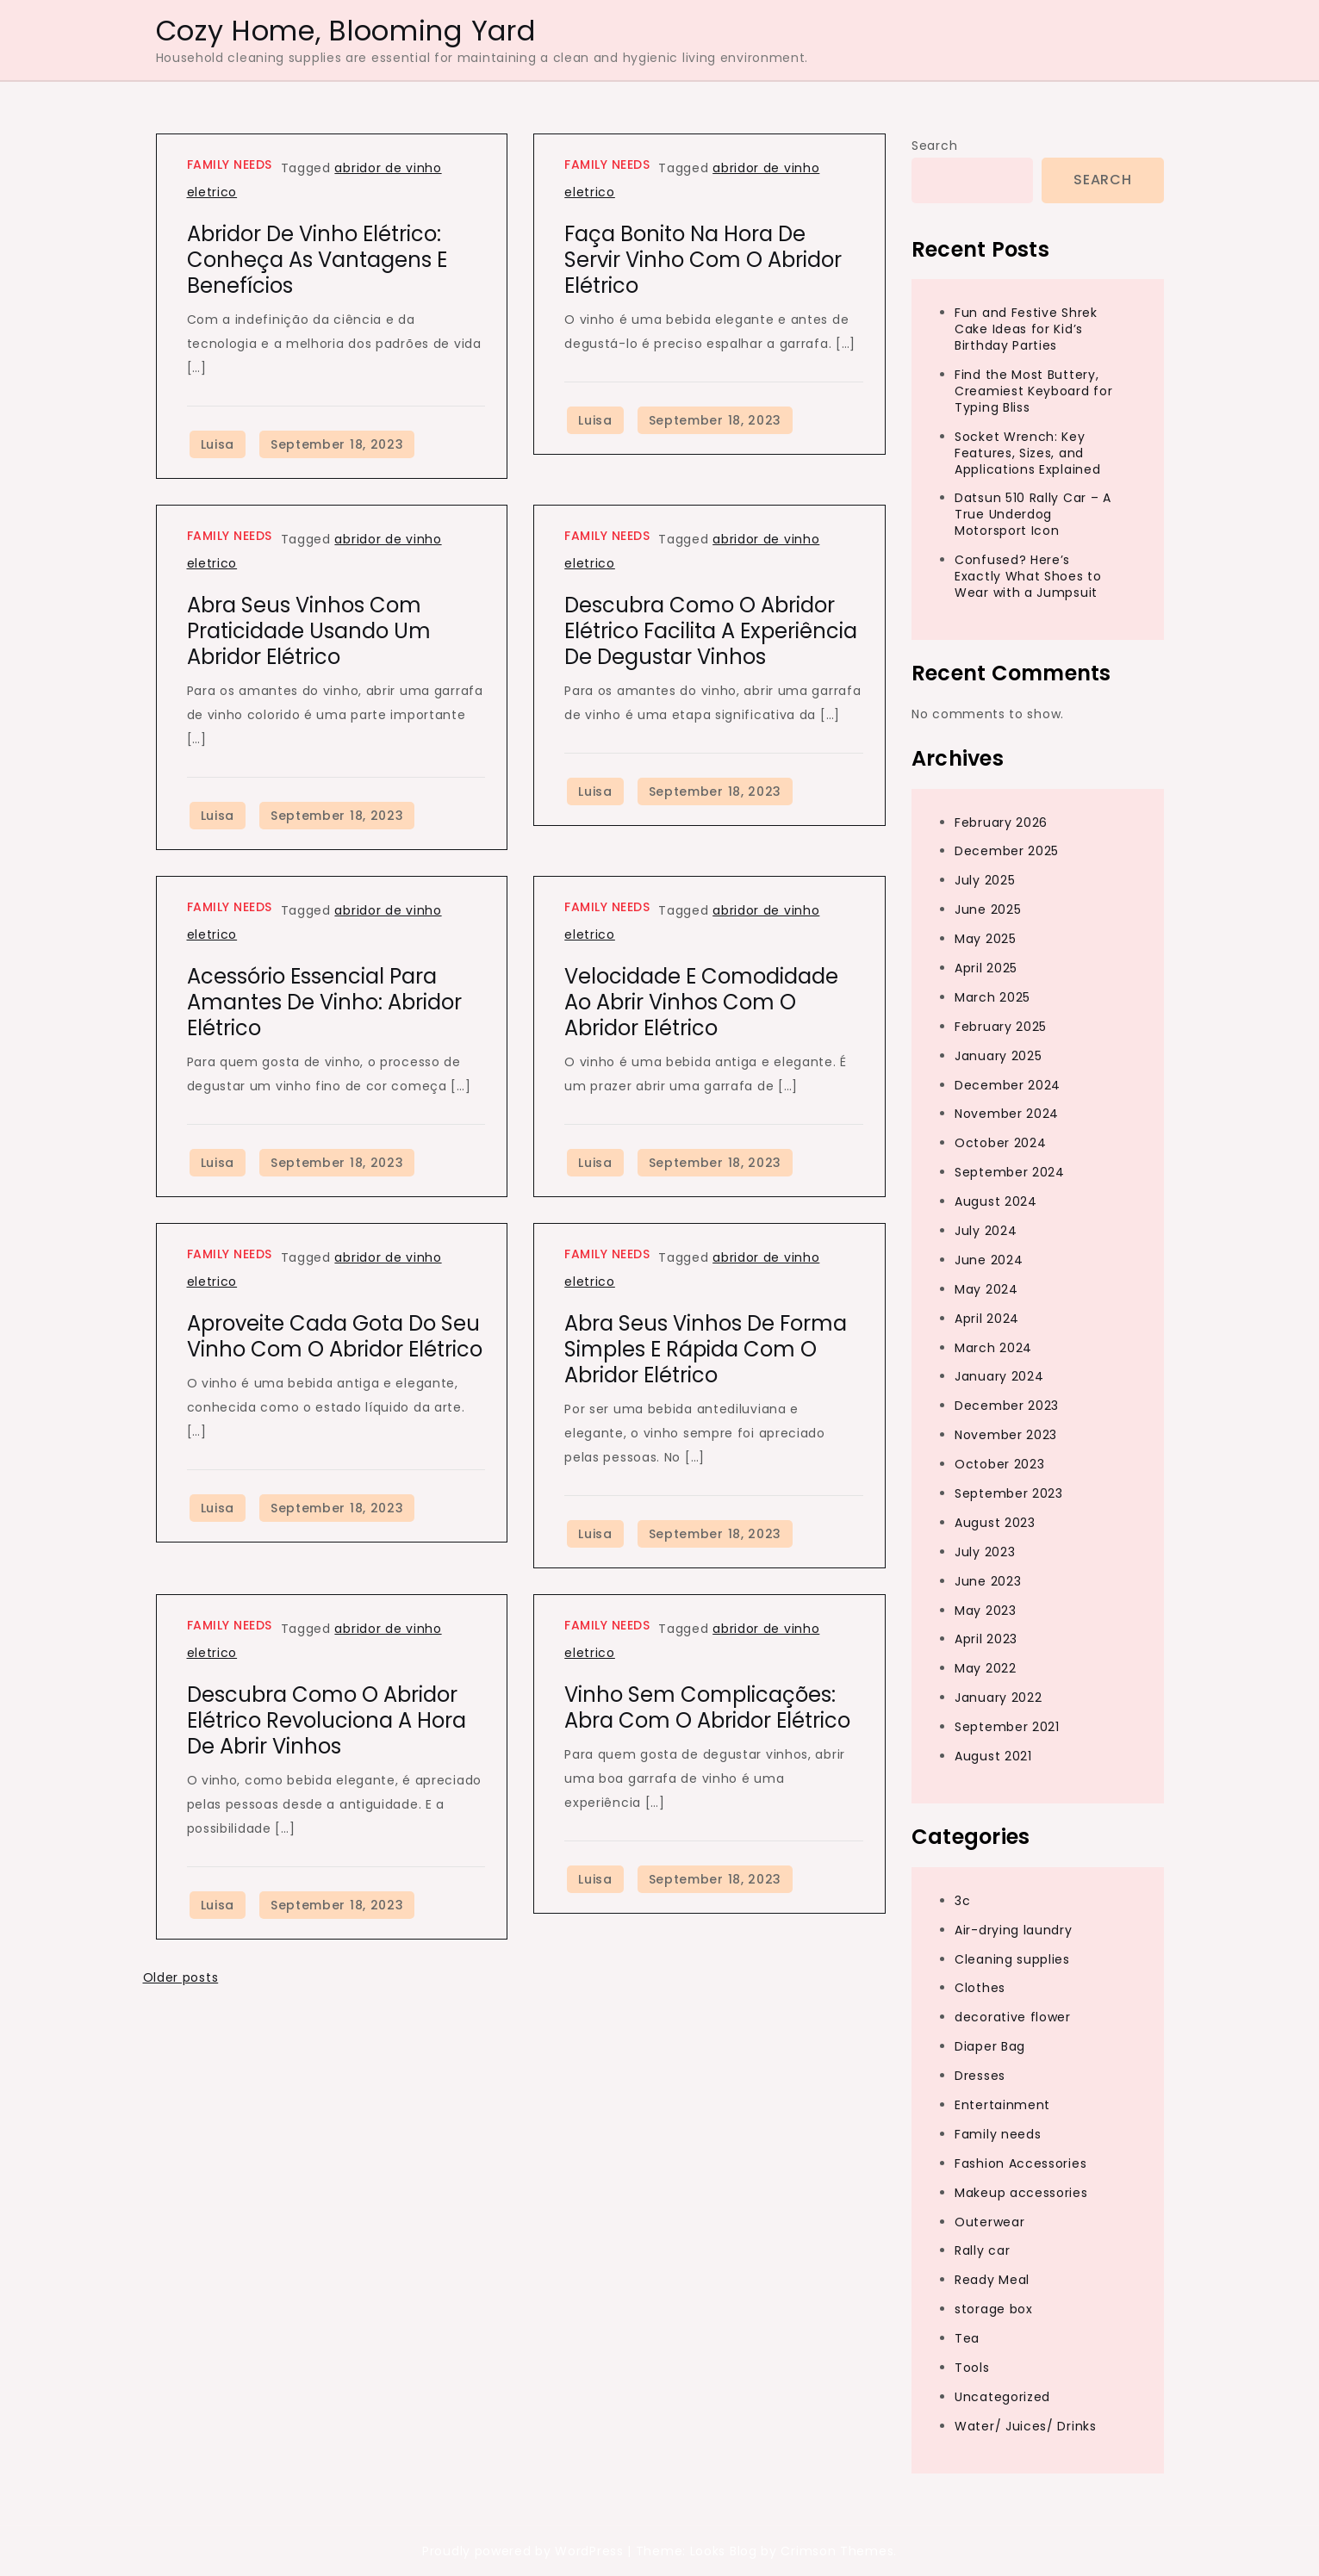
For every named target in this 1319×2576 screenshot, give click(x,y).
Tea (967, 2338)
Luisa (218, 444)
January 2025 (998, 1056)
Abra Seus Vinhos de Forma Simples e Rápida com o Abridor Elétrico (705, 1349)
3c (962, 1900)
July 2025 (985, 880)
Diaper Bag (990, 2046)
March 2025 (992, 997)
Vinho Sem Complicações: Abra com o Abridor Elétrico (707, 1707)
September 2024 (1010, 1172)
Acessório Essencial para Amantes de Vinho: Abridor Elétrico (324, 1002)
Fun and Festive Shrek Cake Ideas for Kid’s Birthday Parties (1026, 329)
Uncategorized (1002, 2396)
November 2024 (1007, 1113)
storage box (994, 2309)
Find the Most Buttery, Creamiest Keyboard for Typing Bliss (1033, 391)
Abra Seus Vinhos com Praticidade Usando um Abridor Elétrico (309, 631)
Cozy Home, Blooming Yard (346, 30)
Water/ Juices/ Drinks (1026, 2426)
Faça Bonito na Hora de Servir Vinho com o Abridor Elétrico (703, 260)
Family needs (229, 164)
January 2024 (999, 1376)
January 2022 (998, 1697)
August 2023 (995, 1522)
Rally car (982, 2250)
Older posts (181, 1977)
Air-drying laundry (1014, 1930)
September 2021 (1007, 1726)
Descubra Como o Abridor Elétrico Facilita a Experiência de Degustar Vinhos (710, 631)
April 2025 (986, 968)
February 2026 (1001, 822)
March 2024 (993, 1347)
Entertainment (1002, 2105)
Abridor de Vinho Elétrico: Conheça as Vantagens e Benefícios (317, 260)
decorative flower (1013, 2017)
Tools (972, 2367)
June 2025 (988, 909)
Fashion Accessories (1020, 2163)
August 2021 (993, 1756)
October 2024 (1000, 1142)
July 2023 (985, 1552)
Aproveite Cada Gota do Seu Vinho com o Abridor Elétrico (334, 1336)
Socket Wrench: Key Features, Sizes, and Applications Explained (1027, 453)
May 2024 (986, 1289)
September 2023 (1009, 1493)
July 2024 (986, 1230)
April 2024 (987, 1318)
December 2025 (1007, 851)
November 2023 (1006, 1434)
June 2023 (988, 1581)
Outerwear (989, 2222)
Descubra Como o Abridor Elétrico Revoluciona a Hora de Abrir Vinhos (326, 1720)
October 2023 (999, 1464)
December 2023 (1007, 1405)
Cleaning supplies (1012, 1959)
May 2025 (986, 938)
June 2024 (989, 1260)
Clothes (980, 1987)
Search (934, 145)
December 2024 (1008, 1085)
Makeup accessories (1021, 2192)
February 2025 (1001, 1026)
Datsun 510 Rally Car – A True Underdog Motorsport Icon (1033, 514)
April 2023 (986, 1639)
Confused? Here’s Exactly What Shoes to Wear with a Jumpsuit (1028, 576)
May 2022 (986, 1668)
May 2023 (986, 1610)
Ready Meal (992, 2279)
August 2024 (996, 1201)
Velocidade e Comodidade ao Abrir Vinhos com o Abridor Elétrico (701, 1002)
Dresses (980, 2075)
